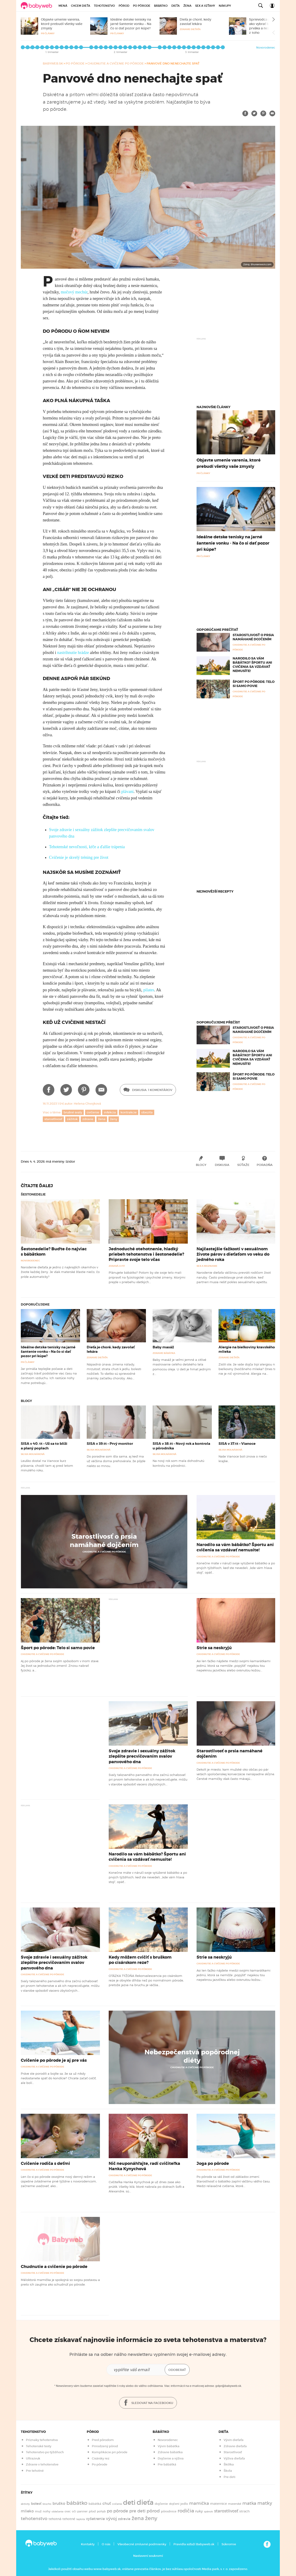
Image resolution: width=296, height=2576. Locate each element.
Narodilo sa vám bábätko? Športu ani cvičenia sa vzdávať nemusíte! (252, 664)
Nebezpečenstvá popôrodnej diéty (192, 2056)
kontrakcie (128, 1112)
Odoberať (177, 2370)
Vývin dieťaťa (234, 2440)
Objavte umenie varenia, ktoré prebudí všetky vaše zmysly (61, 23)
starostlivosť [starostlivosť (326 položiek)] (226, 2511)
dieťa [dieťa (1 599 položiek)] (145, 2502)
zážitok (72, 1119)
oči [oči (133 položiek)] (74, 2511)
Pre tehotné (35, 2471)
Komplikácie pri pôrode (109, 2452)
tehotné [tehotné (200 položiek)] (68, 2519)
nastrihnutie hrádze (73, 652)
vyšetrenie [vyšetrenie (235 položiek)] (95, 2519)
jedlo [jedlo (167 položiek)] (184, 2504)
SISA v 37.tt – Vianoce (237, 1443)
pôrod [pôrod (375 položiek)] (153, 2511)
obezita (147, 1112)
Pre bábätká (167, 2464)
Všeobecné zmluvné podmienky (141, 2544)
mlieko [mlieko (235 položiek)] (27, 2511)
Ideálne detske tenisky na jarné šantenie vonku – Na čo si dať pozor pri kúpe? (130, 23)
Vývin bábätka (168, 2446)
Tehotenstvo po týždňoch (45, 2452)
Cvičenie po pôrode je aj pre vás (54, 2060)
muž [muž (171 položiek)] (38, 2511)
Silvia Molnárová (33, 1454)
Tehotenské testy (38, 2446)
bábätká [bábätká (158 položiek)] (95, 2503)
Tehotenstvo (104, 5)
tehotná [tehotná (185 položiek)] (55, 2519)
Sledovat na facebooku (148, 2403)
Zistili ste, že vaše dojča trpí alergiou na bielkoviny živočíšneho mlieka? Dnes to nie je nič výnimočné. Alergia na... (248, 1369)
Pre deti (229, 2477)
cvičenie (93, 1112)
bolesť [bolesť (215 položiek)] (36, 2504)
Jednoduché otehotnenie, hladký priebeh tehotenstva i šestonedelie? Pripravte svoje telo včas (146, 1254)
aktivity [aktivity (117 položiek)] (25, 2503)
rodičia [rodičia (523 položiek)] (186, 2511)
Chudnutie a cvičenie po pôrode (115, 63)
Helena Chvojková (88, 1104)
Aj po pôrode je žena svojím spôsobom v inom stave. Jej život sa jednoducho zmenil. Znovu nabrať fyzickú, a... (60, 1665)
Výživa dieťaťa (234, 2458)
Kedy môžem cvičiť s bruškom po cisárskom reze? (140, 1959)
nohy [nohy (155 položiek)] (46, 2511)
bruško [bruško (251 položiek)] (58, 2503)
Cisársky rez (100, 2458)
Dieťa (175, 5)
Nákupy (225, 5)
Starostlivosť (233, 2452)
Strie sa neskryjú (214, 1648)
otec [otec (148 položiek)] (68, 2511)
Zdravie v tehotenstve (42, 2464)
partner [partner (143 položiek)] (82, 2511)
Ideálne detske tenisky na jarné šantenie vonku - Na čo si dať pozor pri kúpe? (233, 543)
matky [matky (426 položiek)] (264, 2503)
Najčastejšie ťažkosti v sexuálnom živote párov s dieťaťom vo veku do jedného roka (233, 1254)
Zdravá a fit (117, 1265)
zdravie (87, 1119)
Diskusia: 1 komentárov (147, 1090)
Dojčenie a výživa (171, 2458)
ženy (113, 1119)
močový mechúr (74, 292)
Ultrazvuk (33, 2458)
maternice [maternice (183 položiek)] (218, 2504)
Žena (187, 5)
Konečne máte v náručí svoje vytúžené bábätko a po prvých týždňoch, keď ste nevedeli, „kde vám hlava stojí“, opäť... (236, 1568)
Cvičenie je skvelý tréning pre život (78, 857)
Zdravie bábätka (164, 1353)
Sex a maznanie (207, 1265)
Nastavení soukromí (148, 2556)
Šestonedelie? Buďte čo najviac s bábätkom (54, 1251)
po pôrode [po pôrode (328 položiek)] (117, 2511)
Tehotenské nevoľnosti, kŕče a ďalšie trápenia (87, 846)
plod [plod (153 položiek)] (92, 2511)
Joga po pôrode (213, 2163)
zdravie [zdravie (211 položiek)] (124, 2519)
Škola (228, 2471)
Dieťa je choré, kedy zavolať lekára (195, 21)
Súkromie (229, 2544)
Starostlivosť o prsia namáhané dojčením (253, 637)
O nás (106, 2544)
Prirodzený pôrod (105, 2446)
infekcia (110, 1112)
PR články (48, 33)
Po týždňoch (29, 47)
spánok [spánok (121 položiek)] (208, 2511)
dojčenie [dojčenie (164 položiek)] (161, 2504)
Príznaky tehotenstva (42, 2440)
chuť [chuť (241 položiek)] (106, 2503)
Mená (63, 5)
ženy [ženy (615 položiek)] (151, 2518)
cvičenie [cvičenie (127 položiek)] (117, 2503)
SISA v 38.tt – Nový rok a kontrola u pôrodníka (181, 1445)
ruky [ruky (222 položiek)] (199, 2511)
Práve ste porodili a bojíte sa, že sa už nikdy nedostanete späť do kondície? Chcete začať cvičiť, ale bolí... (58, 2078)
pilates (148, 990)
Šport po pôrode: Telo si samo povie (253, 684)
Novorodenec (265, 47)
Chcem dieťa (80, 5)
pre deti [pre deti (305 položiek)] (137, 2511)
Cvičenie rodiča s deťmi (45, 2163)
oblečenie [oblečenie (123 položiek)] (57, 2511)
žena (101, 1119)
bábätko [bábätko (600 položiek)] (76, 2503)
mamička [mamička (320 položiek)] (199, 2503)
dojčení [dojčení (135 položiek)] (174, 2503)
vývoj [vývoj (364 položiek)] (111, 2518)
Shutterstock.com (261, 264)
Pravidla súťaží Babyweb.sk (193, 2544)
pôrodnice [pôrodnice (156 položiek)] (168, 2511)
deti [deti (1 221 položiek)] (129, 2502)
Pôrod (124, 5)
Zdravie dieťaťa (190, 29)
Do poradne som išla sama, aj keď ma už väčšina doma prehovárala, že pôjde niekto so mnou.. (116, 1461)
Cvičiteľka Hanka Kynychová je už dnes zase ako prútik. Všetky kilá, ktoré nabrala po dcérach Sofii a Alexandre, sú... (146, 2186)
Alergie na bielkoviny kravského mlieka (247, 1349)
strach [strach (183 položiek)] (244, 2511)
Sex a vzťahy (205, 5)
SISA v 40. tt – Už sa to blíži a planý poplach (44, 1445)
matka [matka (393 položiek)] (249, 2503)
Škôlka (229, 2464)
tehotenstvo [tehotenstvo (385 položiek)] (34, 2518)
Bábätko (161, 5)
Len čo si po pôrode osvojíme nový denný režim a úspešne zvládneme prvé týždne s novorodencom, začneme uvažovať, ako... (59, 2181)
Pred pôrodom (103, 2440)
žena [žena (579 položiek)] (138, 2518)
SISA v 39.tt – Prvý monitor (110, 1443)
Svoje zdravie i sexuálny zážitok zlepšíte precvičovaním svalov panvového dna (142, 1756)
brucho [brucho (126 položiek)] (47, 2503)
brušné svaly (73, 1112)
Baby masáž (163, 1347)
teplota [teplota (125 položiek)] (80, 2519)
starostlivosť (53, 1119)
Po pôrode (141, 5)
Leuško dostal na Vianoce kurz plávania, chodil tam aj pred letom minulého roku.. (47, 1465)
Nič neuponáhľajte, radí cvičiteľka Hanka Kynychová (144, 2166)
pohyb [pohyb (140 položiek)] (101, 2511)
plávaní (127, 791)
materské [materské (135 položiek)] (234, 2503)
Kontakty (88, 2544)
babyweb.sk (53, 63)
